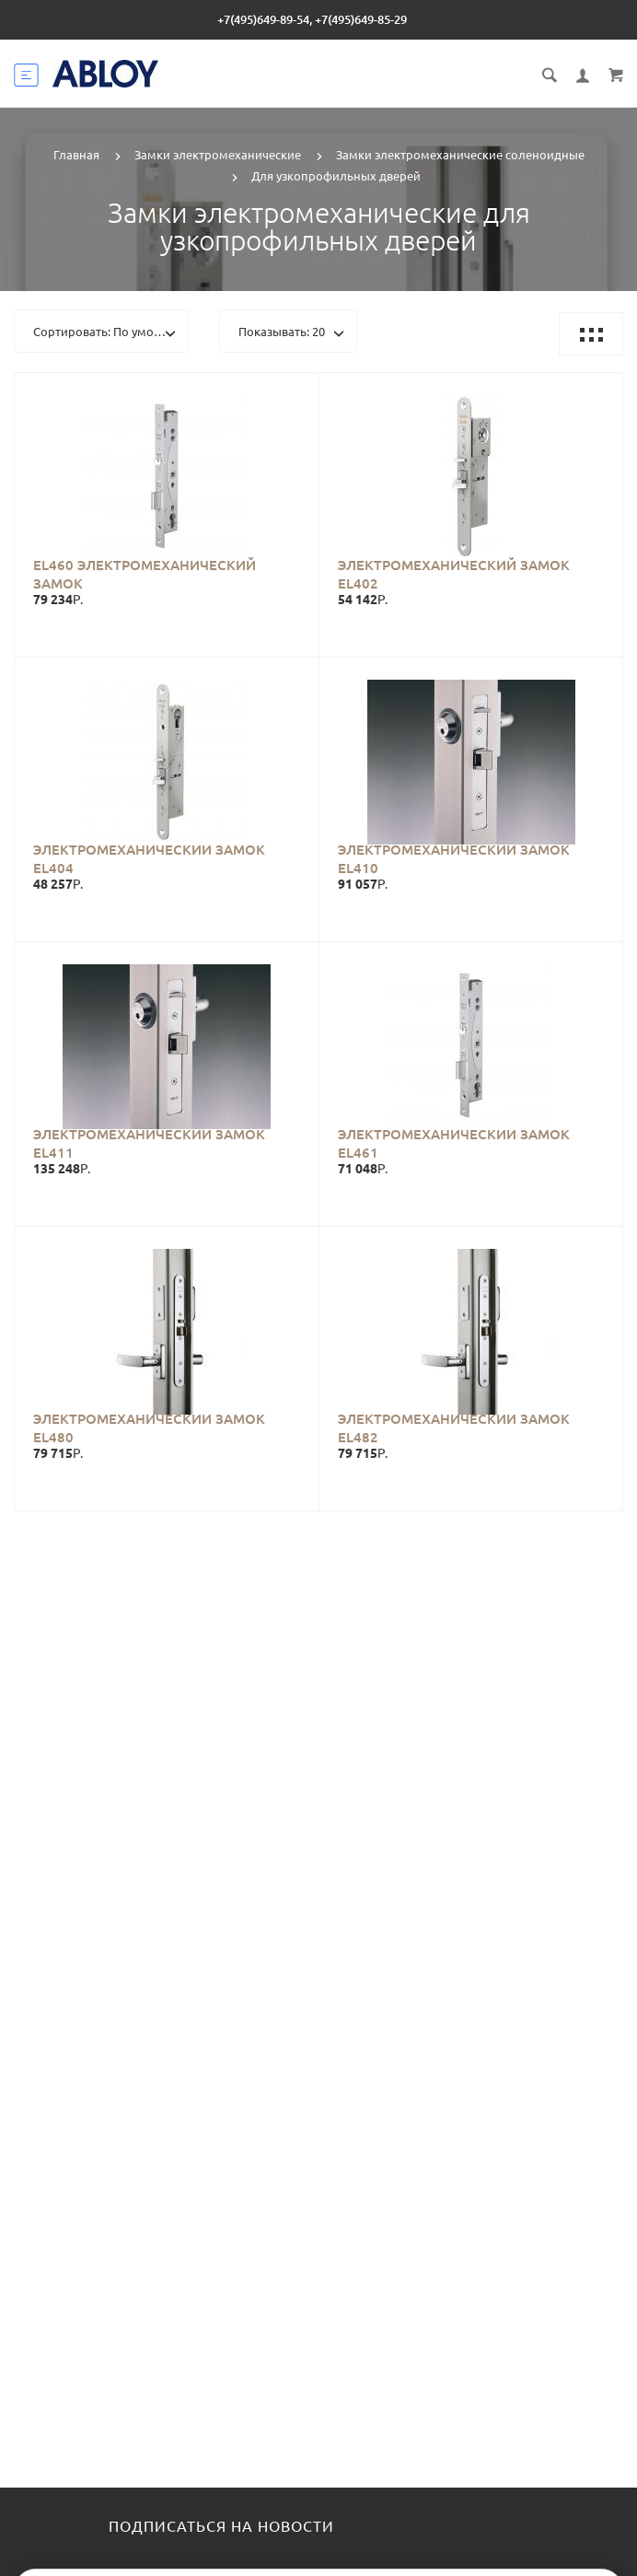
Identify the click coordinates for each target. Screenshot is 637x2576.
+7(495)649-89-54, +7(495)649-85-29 (312, 19)
